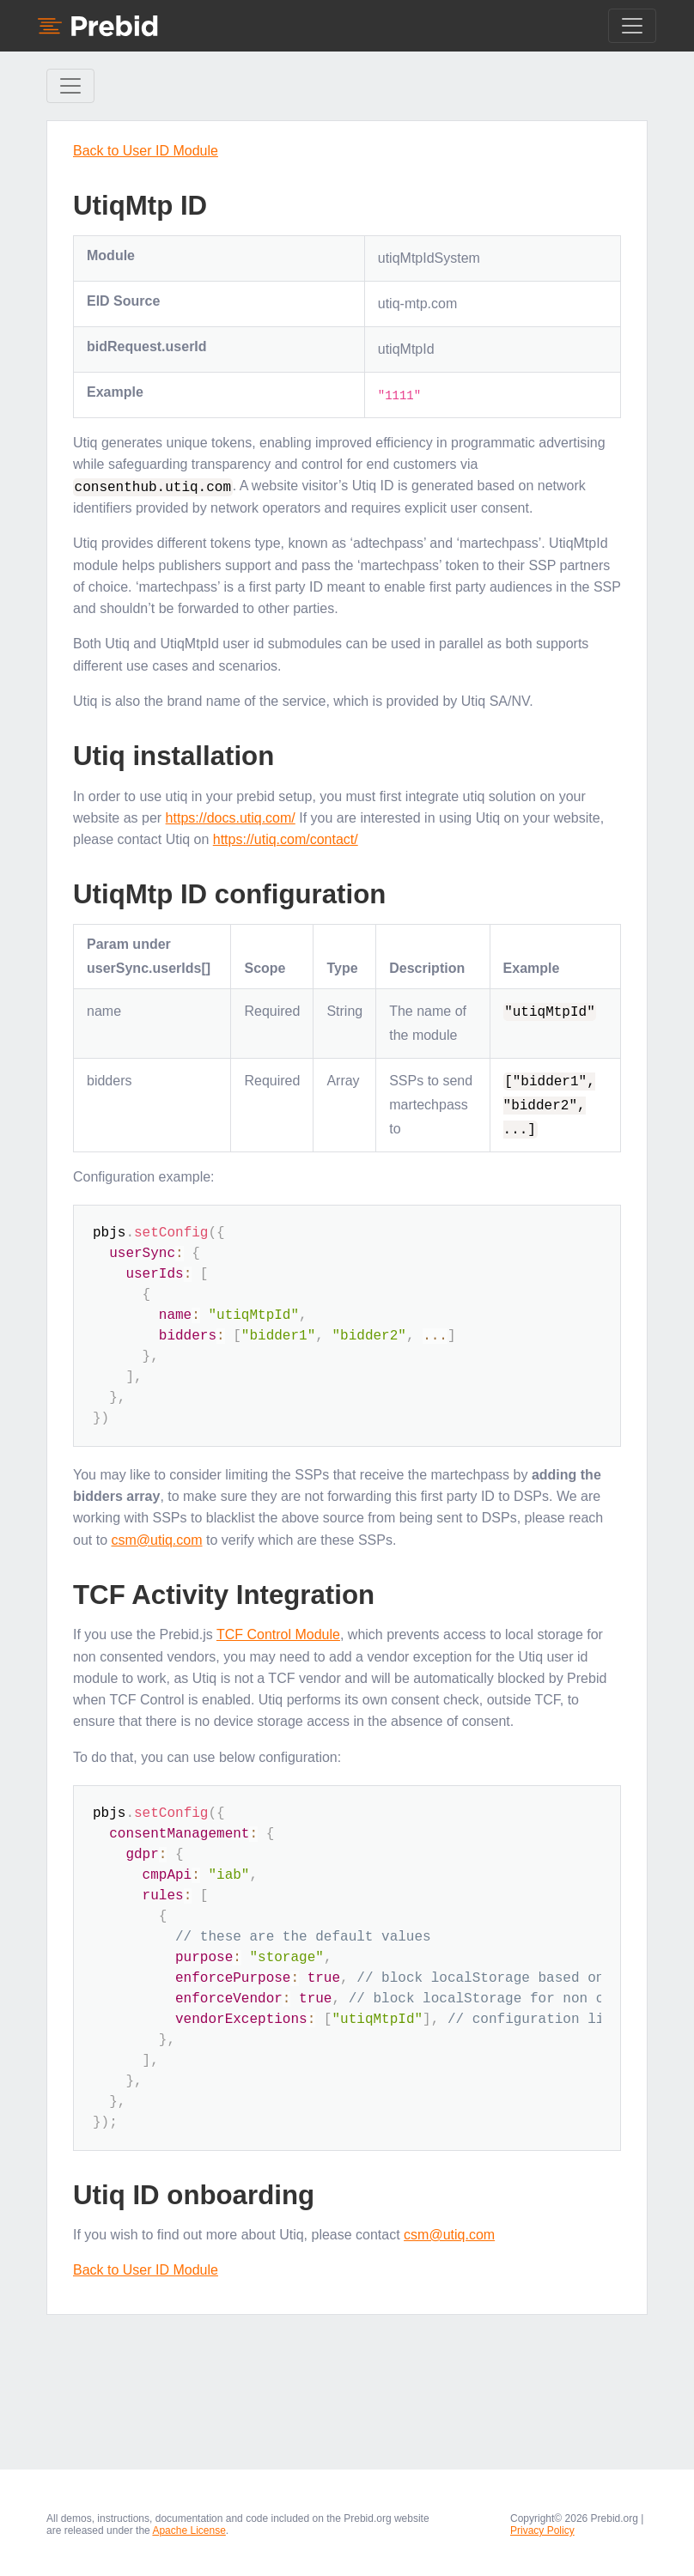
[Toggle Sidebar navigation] (70, 86)
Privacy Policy (542, 2530)
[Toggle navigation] (632, 26)
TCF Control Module (278, 1634)
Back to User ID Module (145, 150)
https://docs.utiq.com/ (230, 817)
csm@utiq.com (156, 1539)
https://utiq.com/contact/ (285, 838)
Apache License (188, 2530)
